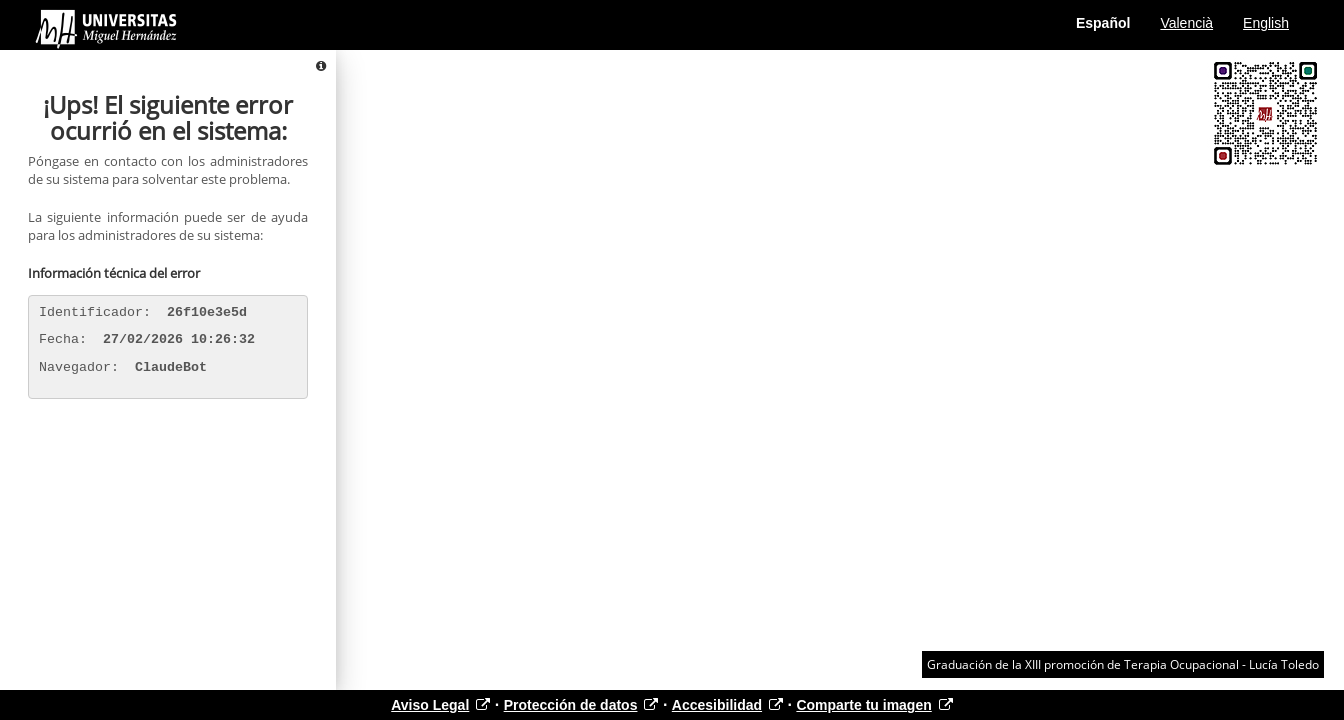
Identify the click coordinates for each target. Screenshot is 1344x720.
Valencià (1186, 23)
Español (1103, 23)
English (1266, 23)
